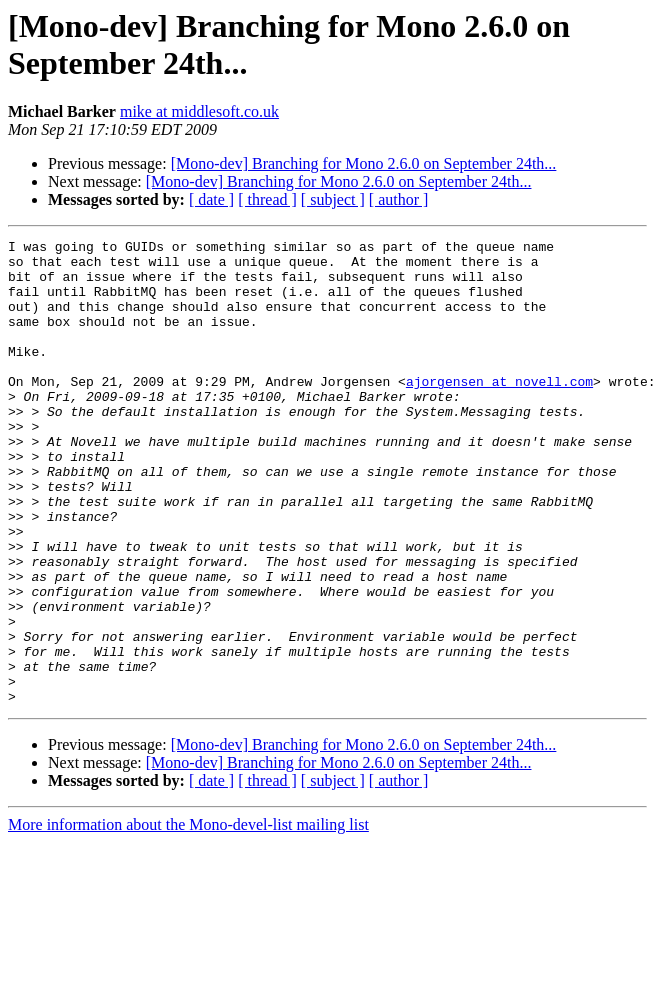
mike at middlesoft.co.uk (199, 111)
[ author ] (399, 199)
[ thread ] (267, 199)
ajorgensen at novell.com (499, 411)
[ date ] (211, 199)
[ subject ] (333, 199)
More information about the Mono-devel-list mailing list (188, 917)
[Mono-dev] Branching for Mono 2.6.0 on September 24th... (364, 163)
